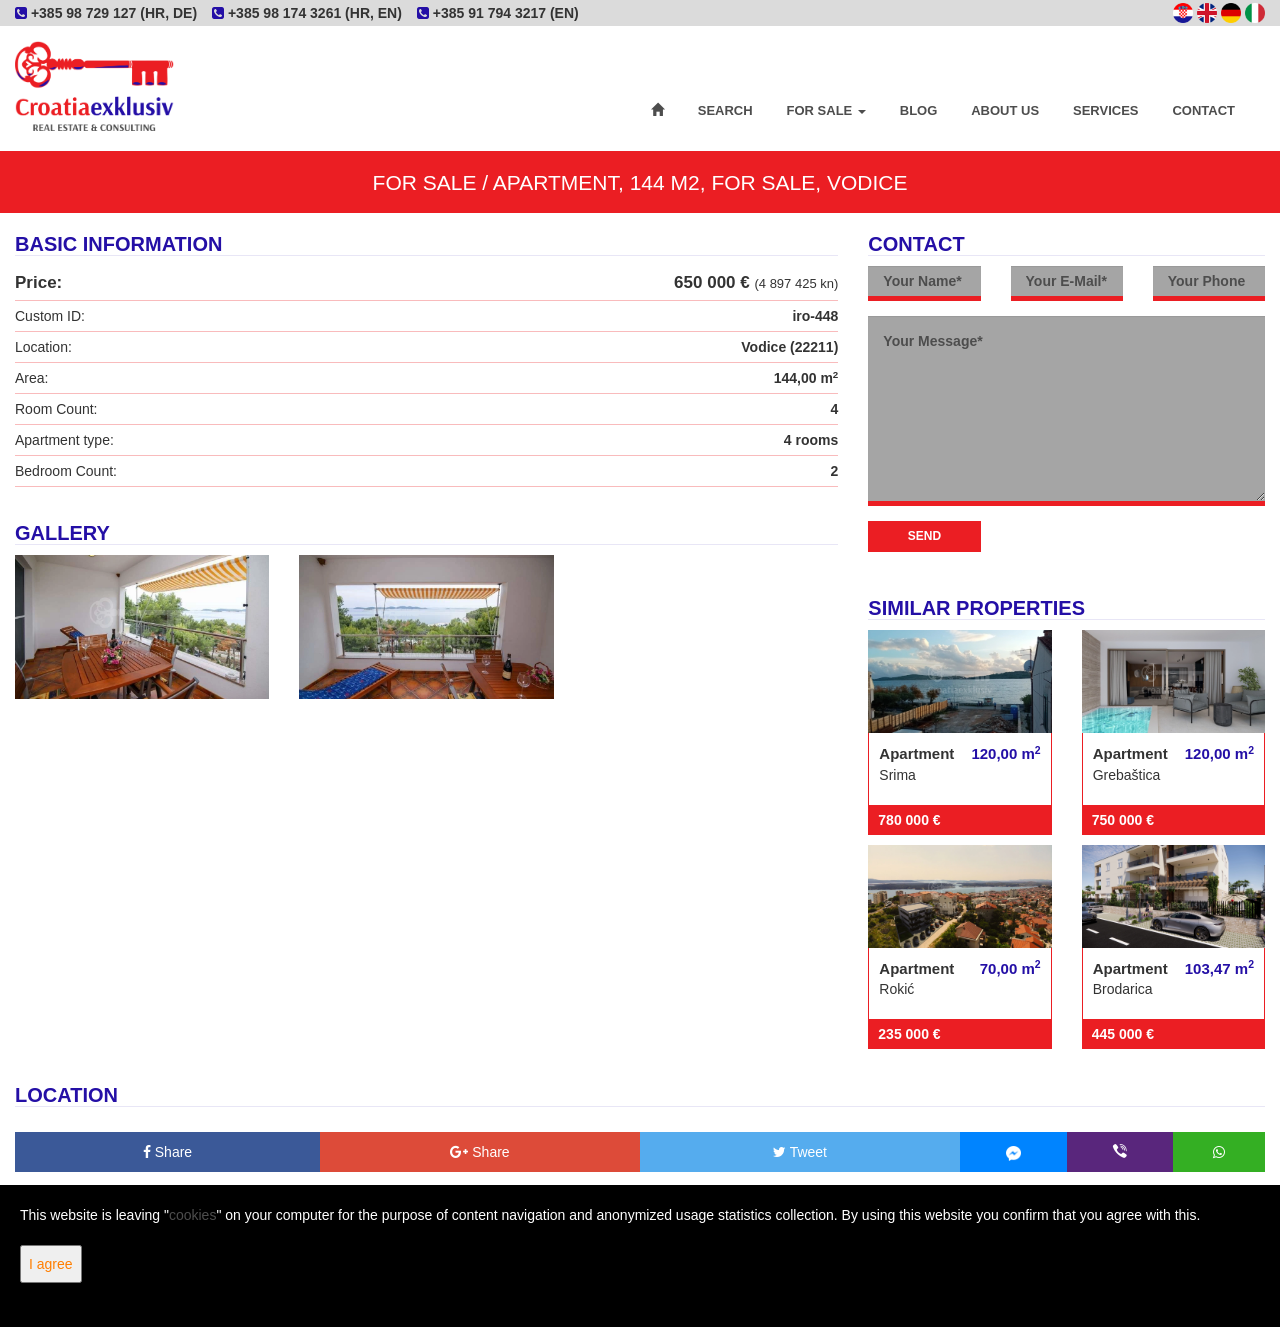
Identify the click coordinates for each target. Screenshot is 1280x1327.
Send (924, 536)
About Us (1005, 110)
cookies (192, 1215)
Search (725, 110)
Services (1106, 110)
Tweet (800, 1152)
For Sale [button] (826, 110)
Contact (1203, 110)
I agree (51, 1264)
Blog (919, 110)
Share (167, 1152)
